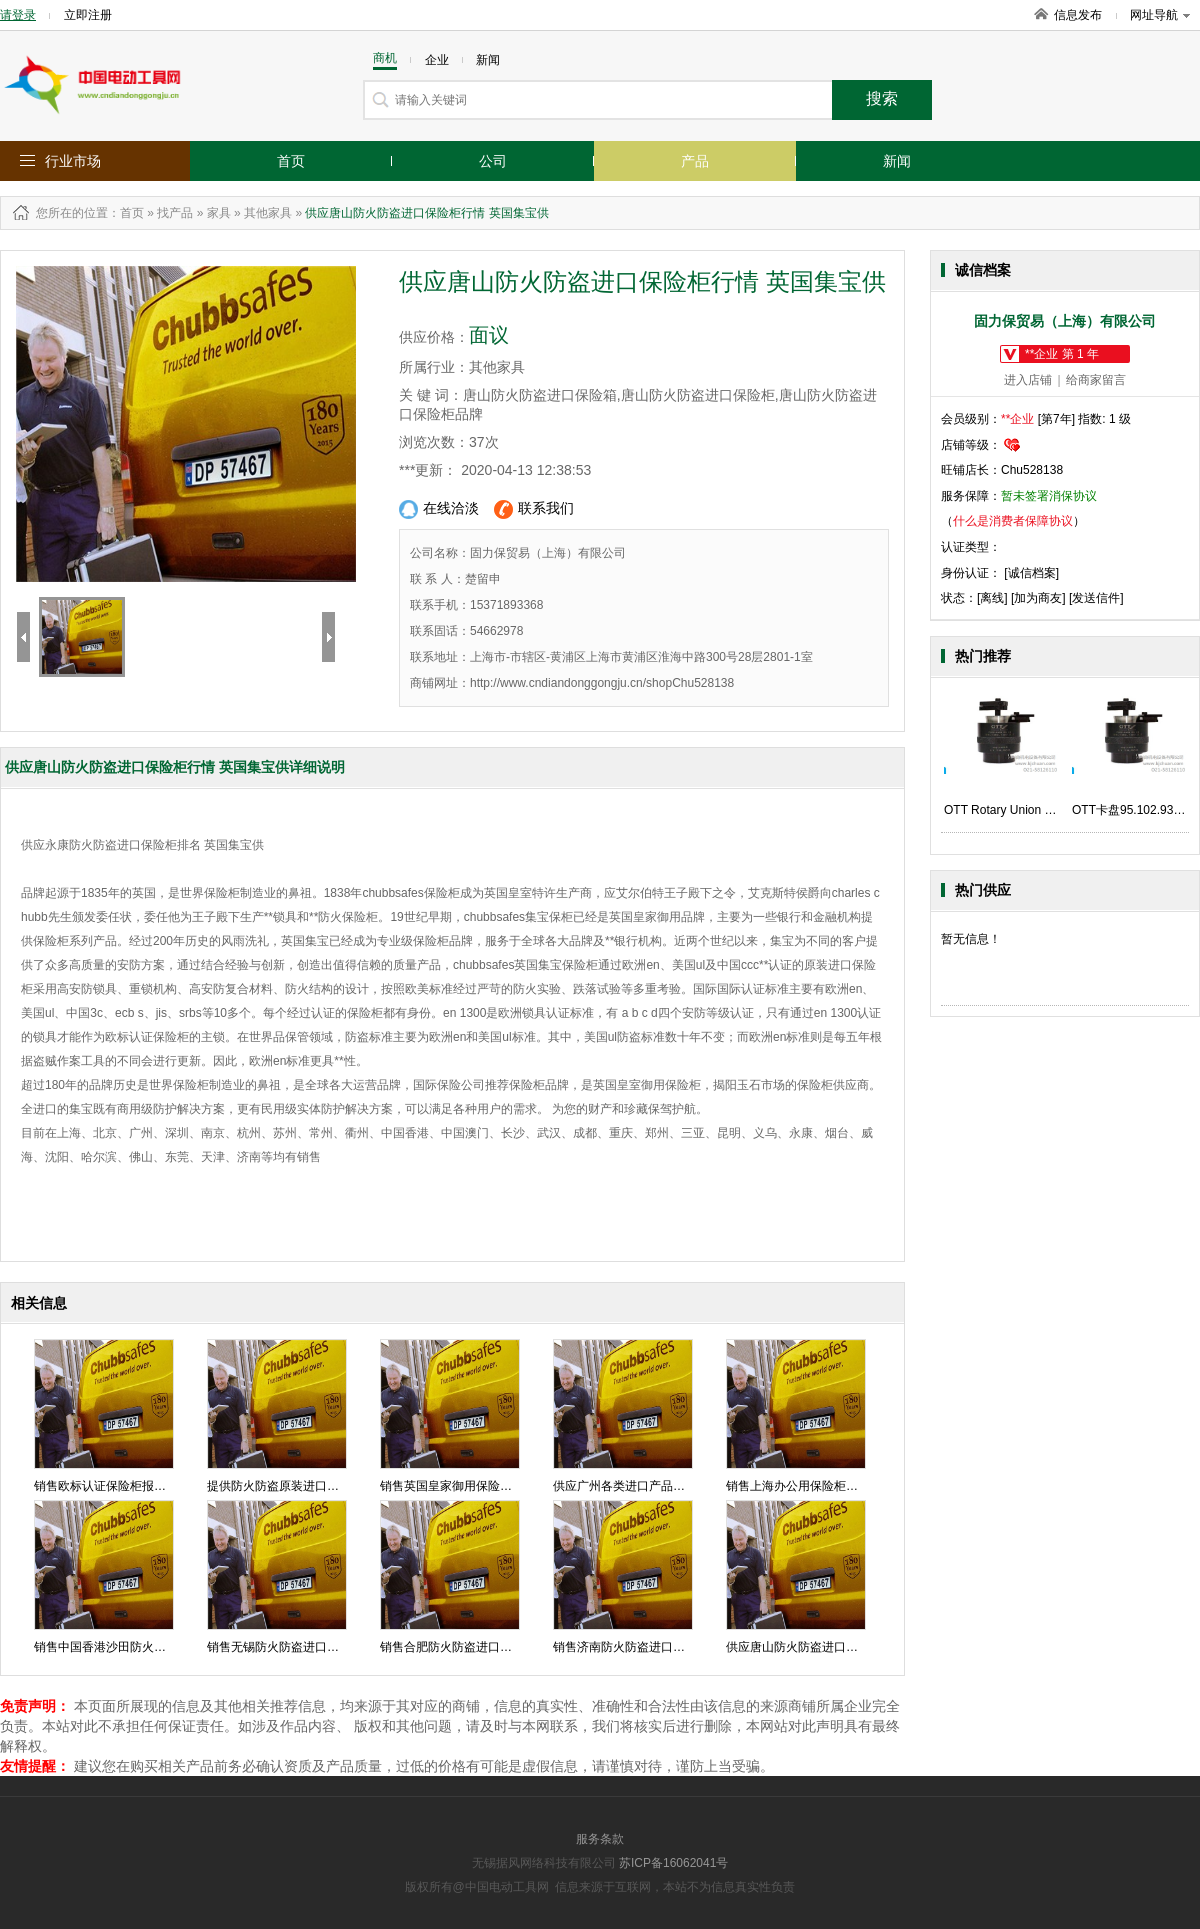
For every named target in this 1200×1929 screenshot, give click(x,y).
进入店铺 (1028, 380)
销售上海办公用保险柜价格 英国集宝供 (829, 1486)
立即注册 (88, 15)
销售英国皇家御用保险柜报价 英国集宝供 (489, 1486)
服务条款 (600, 1839)
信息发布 (1078, 15)
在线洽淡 (439, 509)
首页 (291, 161)
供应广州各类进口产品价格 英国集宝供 (656, 1486)
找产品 (175, 213)
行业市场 (73, 161)
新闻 (897, 161)
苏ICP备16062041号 (673, 1863)
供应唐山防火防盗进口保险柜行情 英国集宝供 (847, 1647)
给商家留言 (1096, 380)
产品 (695, 161)
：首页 (126, 213)
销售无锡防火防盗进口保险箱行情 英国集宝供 (328, 1647)
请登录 (18, 15)
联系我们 (534, 509)
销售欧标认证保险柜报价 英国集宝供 (131, 1486)
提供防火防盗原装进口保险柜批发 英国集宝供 (328, 1486)
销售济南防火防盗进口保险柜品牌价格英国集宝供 (685, 1647)
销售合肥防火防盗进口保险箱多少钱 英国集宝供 (507, 1647)
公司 (493, 161)
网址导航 (1160, 15)
